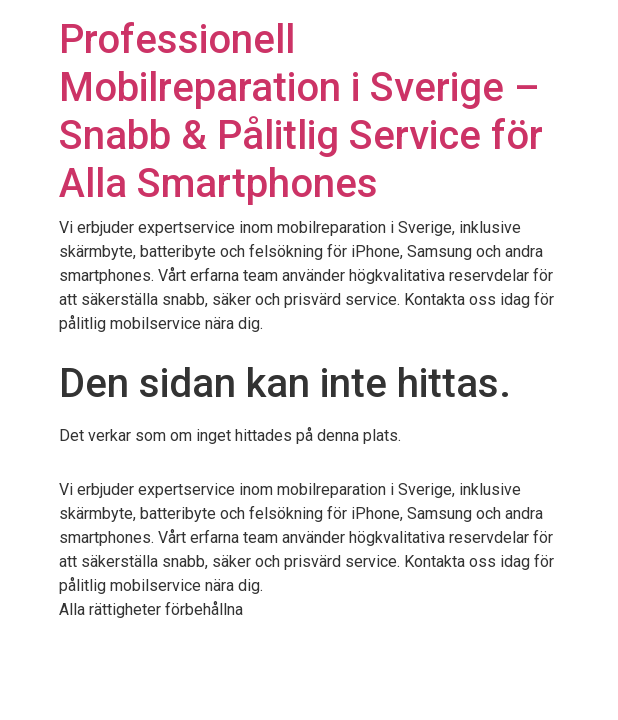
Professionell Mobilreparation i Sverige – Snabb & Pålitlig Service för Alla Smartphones (301, 111)
